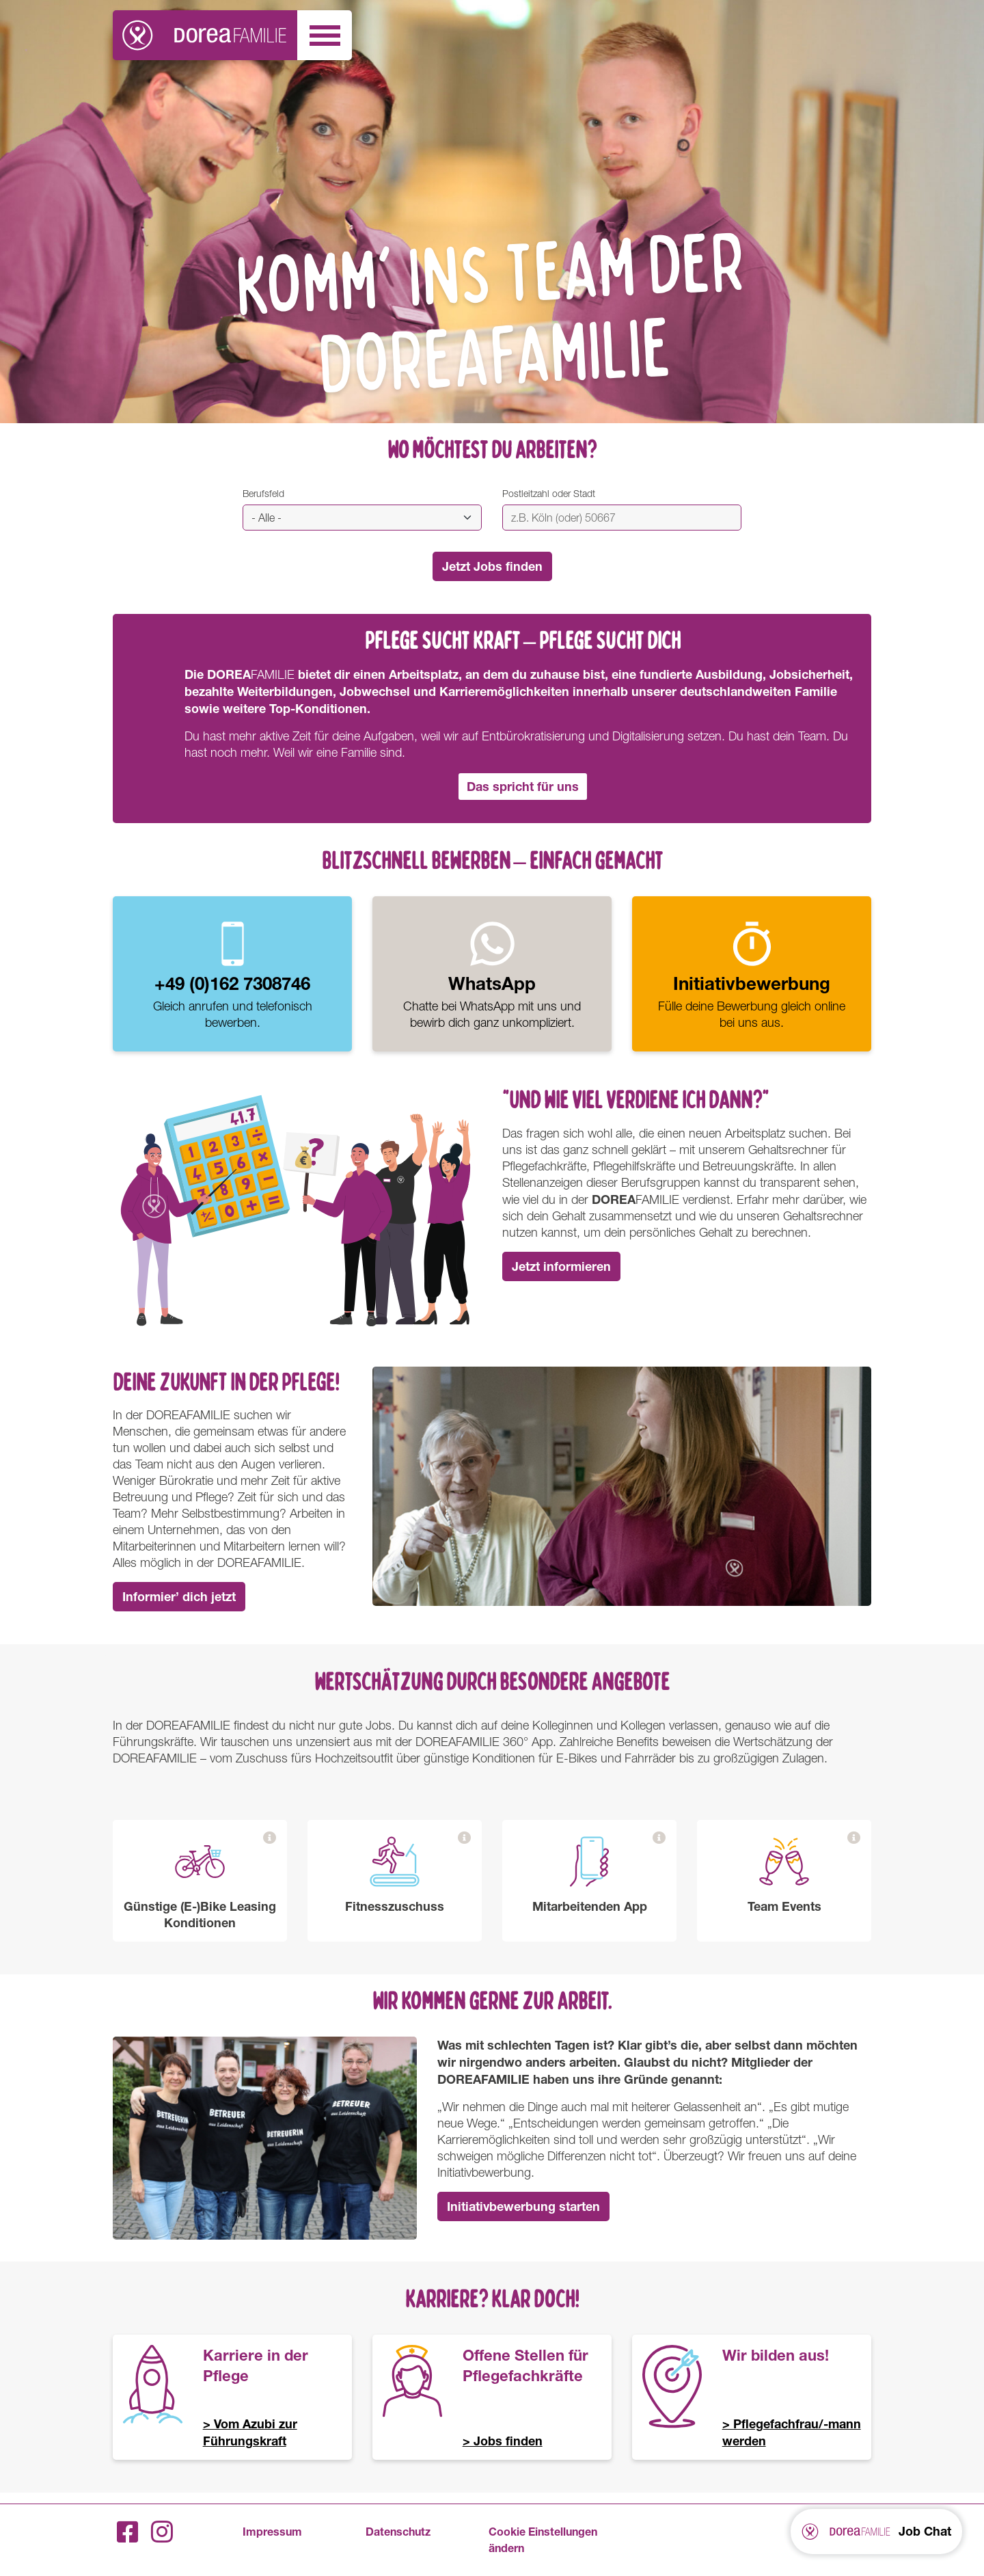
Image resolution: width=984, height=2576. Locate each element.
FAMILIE (774, 2539)
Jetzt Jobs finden (492, 566)
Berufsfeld (263, 493)
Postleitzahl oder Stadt (548, 493)
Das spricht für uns (523, 786)
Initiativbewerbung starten (523, 2206)
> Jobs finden (503, 2440)
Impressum (272, 2531)
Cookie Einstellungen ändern (543, 2539)
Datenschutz (398, 2531)
